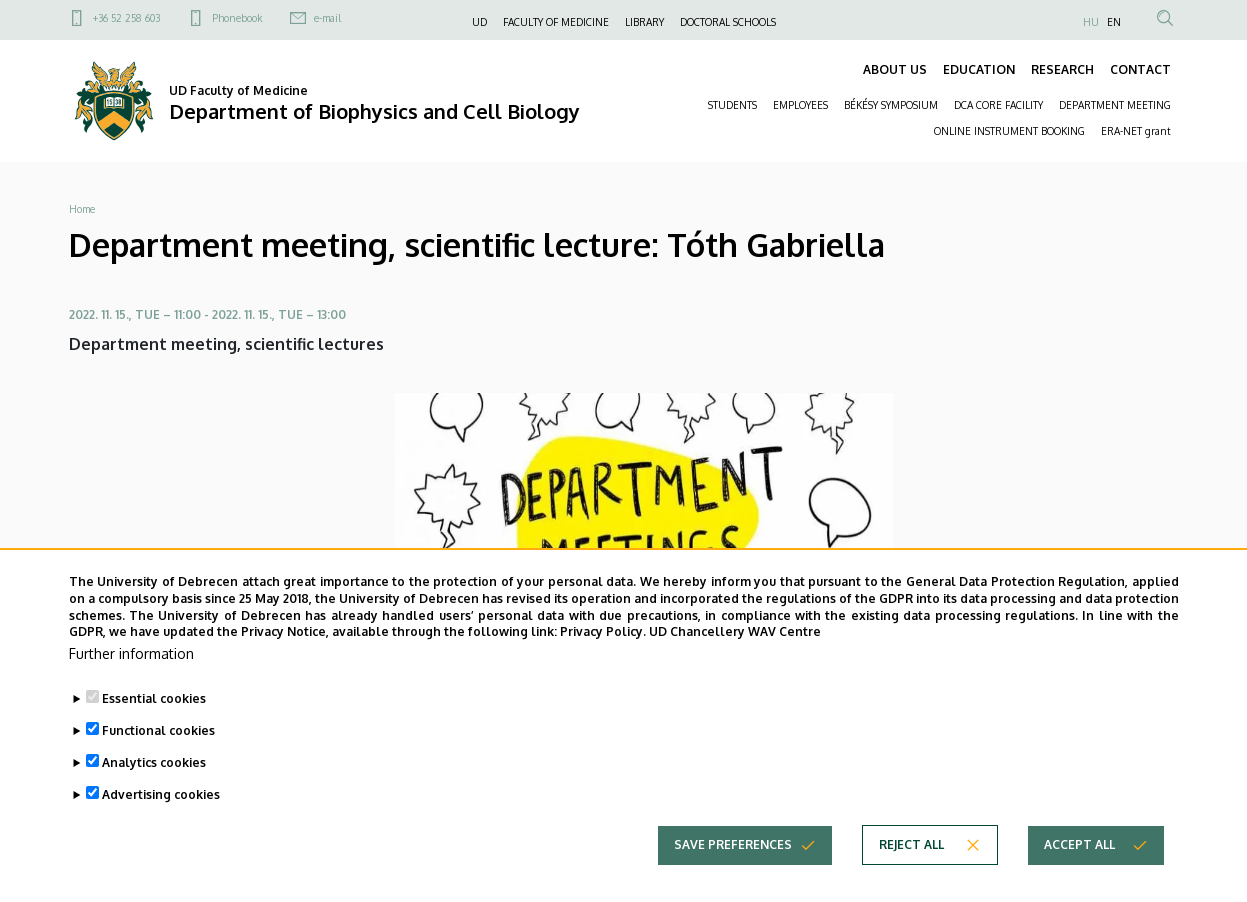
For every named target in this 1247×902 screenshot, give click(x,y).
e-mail (327, 18)
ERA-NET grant (1136, 131)
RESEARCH (1062, 69)
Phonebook (237, 18)
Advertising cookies (161, 824)
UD (479, 22)
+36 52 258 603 (126, 18)
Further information (131, 683)
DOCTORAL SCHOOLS (728, 22)
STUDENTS (732, 105)
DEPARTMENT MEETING (1115, 105)
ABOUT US (895, 69)
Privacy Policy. (603, 661)
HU (1091, 22)
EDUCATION (979, 69)
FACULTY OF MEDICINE (556, 22)
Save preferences (733, 874)
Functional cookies (158, 760)
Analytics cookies (154, 792)
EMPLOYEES (800, 105)
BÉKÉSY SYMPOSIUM (891, 105)
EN (1114, 22)
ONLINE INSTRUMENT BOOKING (1009, 131)
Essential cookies (154, 728)
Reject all (911, 874)
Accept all (1079, 874)
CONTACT (1140, 69)
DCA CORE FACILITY (998, 105)
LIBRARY (644, 22)
